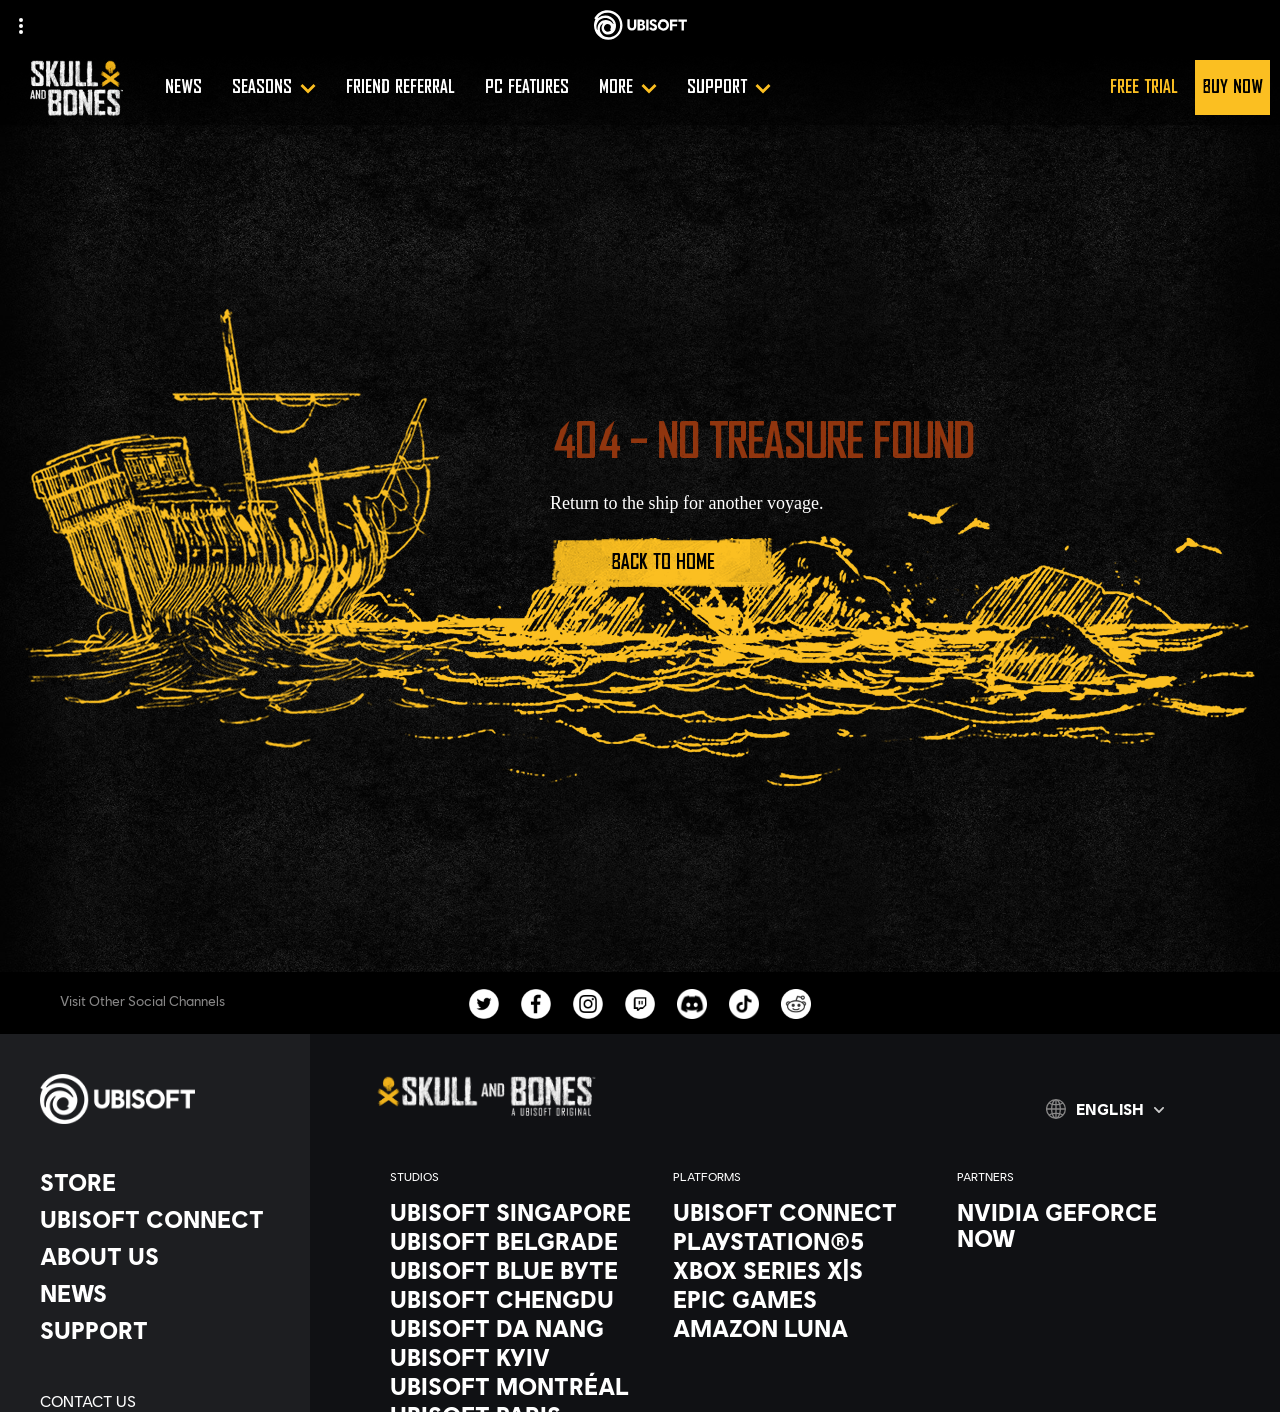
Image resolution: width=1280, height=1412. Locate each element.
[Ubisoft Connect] (165, 1219)
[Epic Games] (794, 1299)
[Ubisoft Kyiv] (511, 1357)
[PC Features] (527, 87)
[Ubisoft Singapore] (511, 1212)
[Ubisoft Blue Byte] (511, 1270)
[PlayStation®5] (794, 1241)
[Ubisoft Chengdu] (511, 1299)
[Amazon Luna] (794, 1328)
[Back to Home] (663, 563)
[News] (183, 87)
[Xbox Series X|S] (794, 1270)
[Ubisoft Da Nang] (511, 1328)
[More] (628, 87)
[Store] (165, 1182)
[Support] (729, 87)
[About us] (165, 1256)
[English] (1105, 1109)
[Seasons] (274, 87)
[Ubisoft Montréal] (511, 1386)
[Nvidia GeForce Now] (1078, 1225)
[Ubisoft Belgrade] (511, 1241)
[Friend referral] (400, 87)
